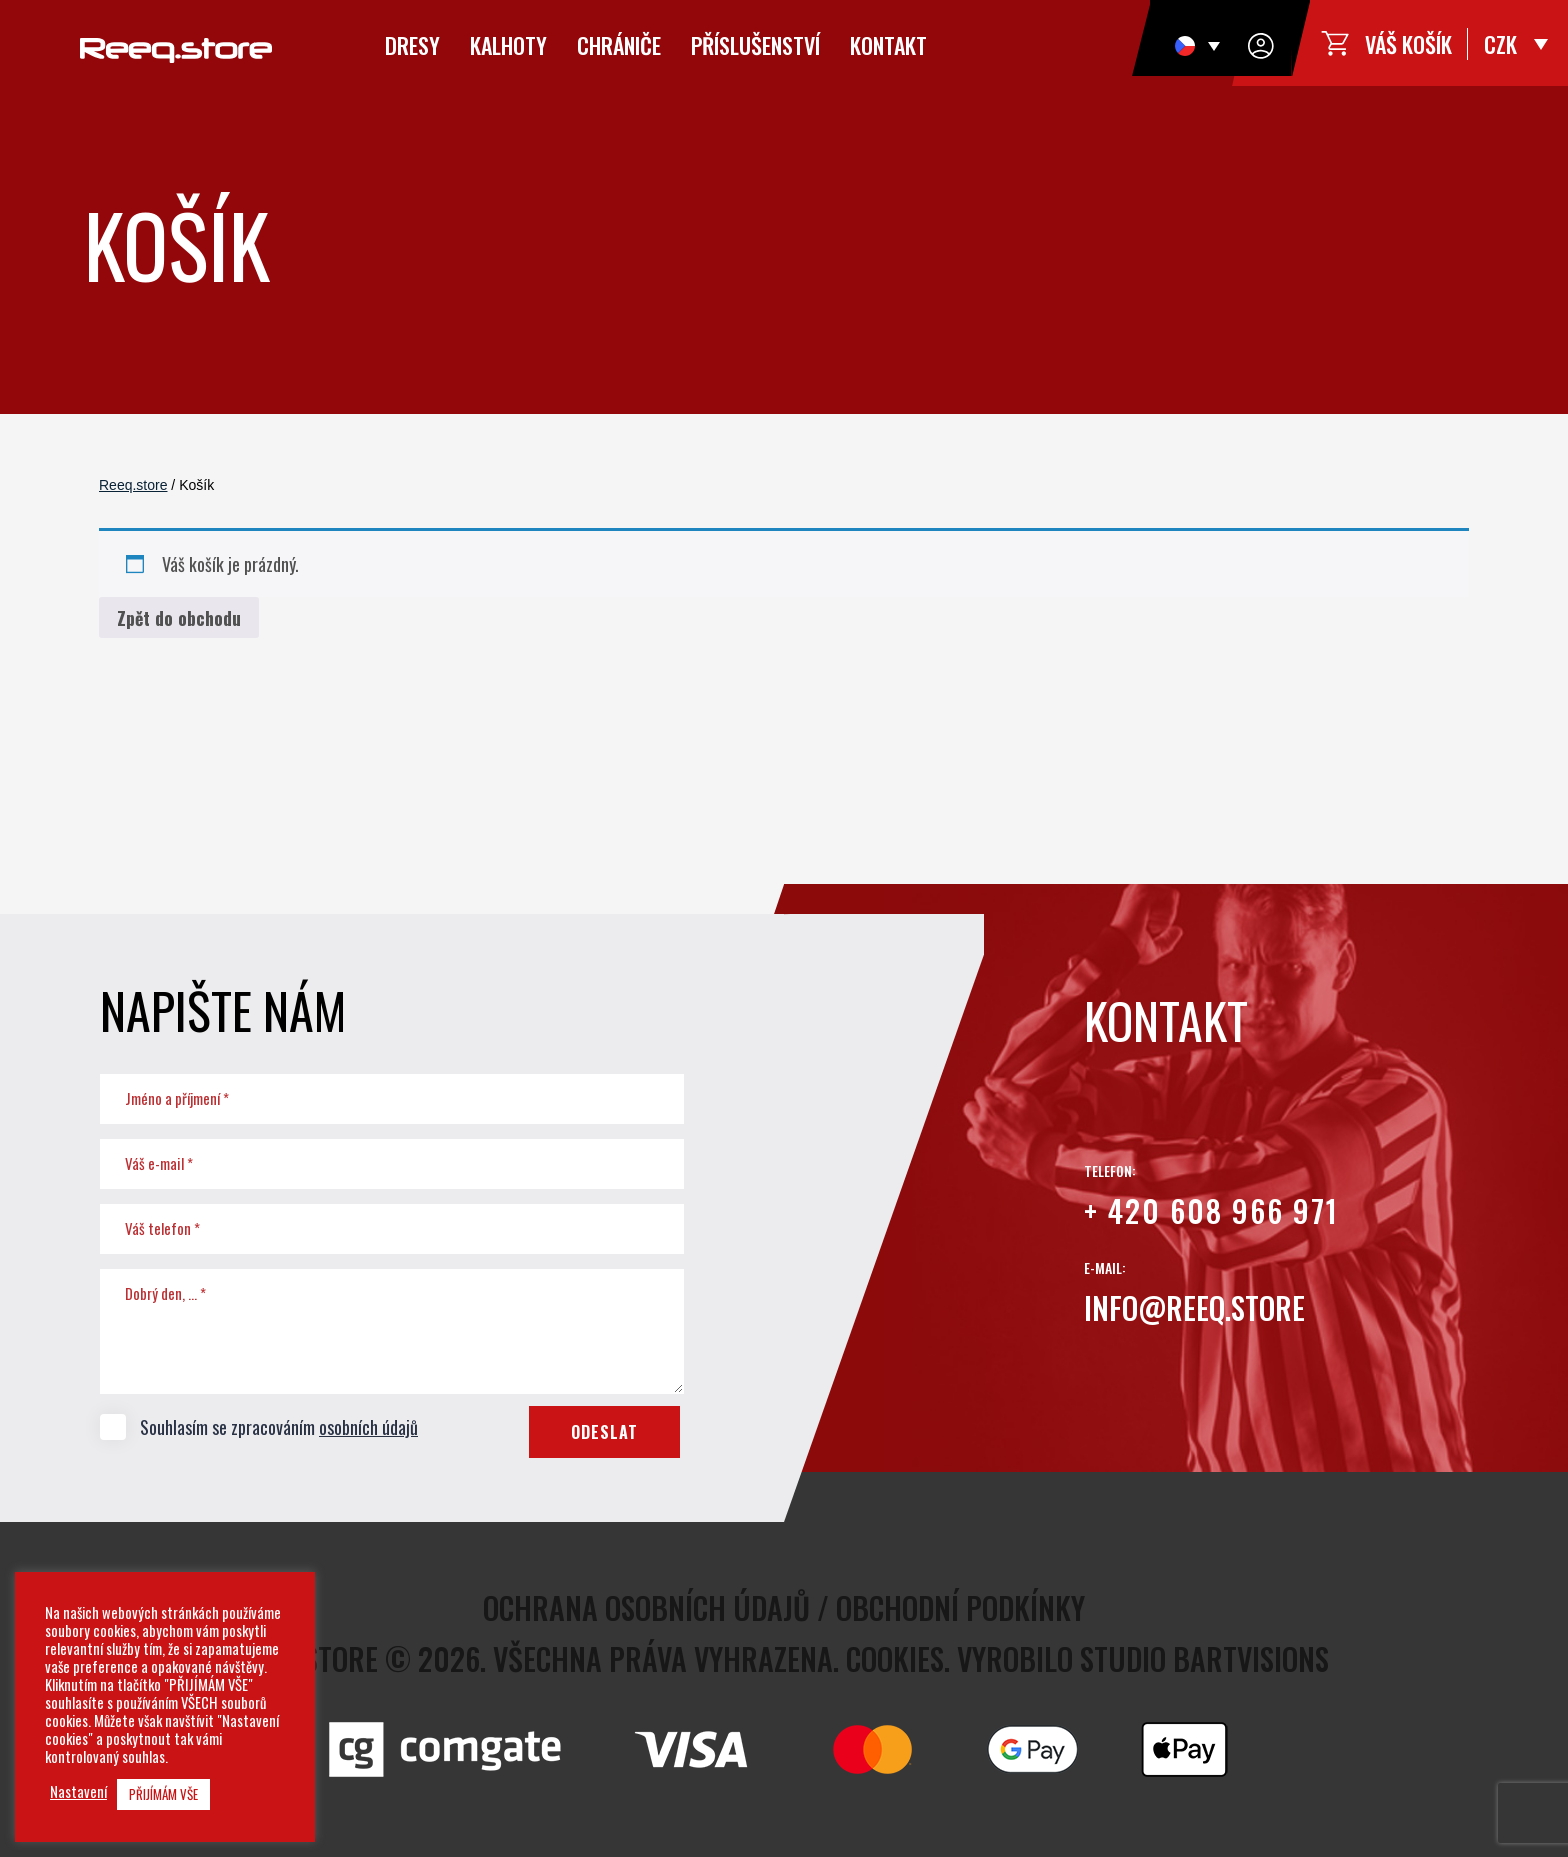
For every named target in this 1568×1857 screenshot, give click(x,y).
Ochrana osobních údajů (646, 1607)
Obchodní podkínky (960, 1607)
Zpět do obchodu (179, 618)
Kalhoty (508, 45)
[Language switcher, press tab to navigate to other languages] (1197, 45)
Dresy (412, 45)
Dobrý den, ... (165, 1293)
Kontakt (888, 45)
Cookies (895, 1658)
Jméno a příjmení (177, 1098)
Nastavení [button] (78, 1792)
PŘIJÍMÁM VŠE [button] (163, 1794)
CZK (1500, 44)
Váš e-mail (159, 1163)
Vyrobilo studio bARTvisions (1143, 1658)
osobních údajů (368, 1427)
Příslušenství (755, 45)
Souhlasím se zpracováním (259, 1426)
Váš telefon (162, 1228)
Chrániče (619, 45)
